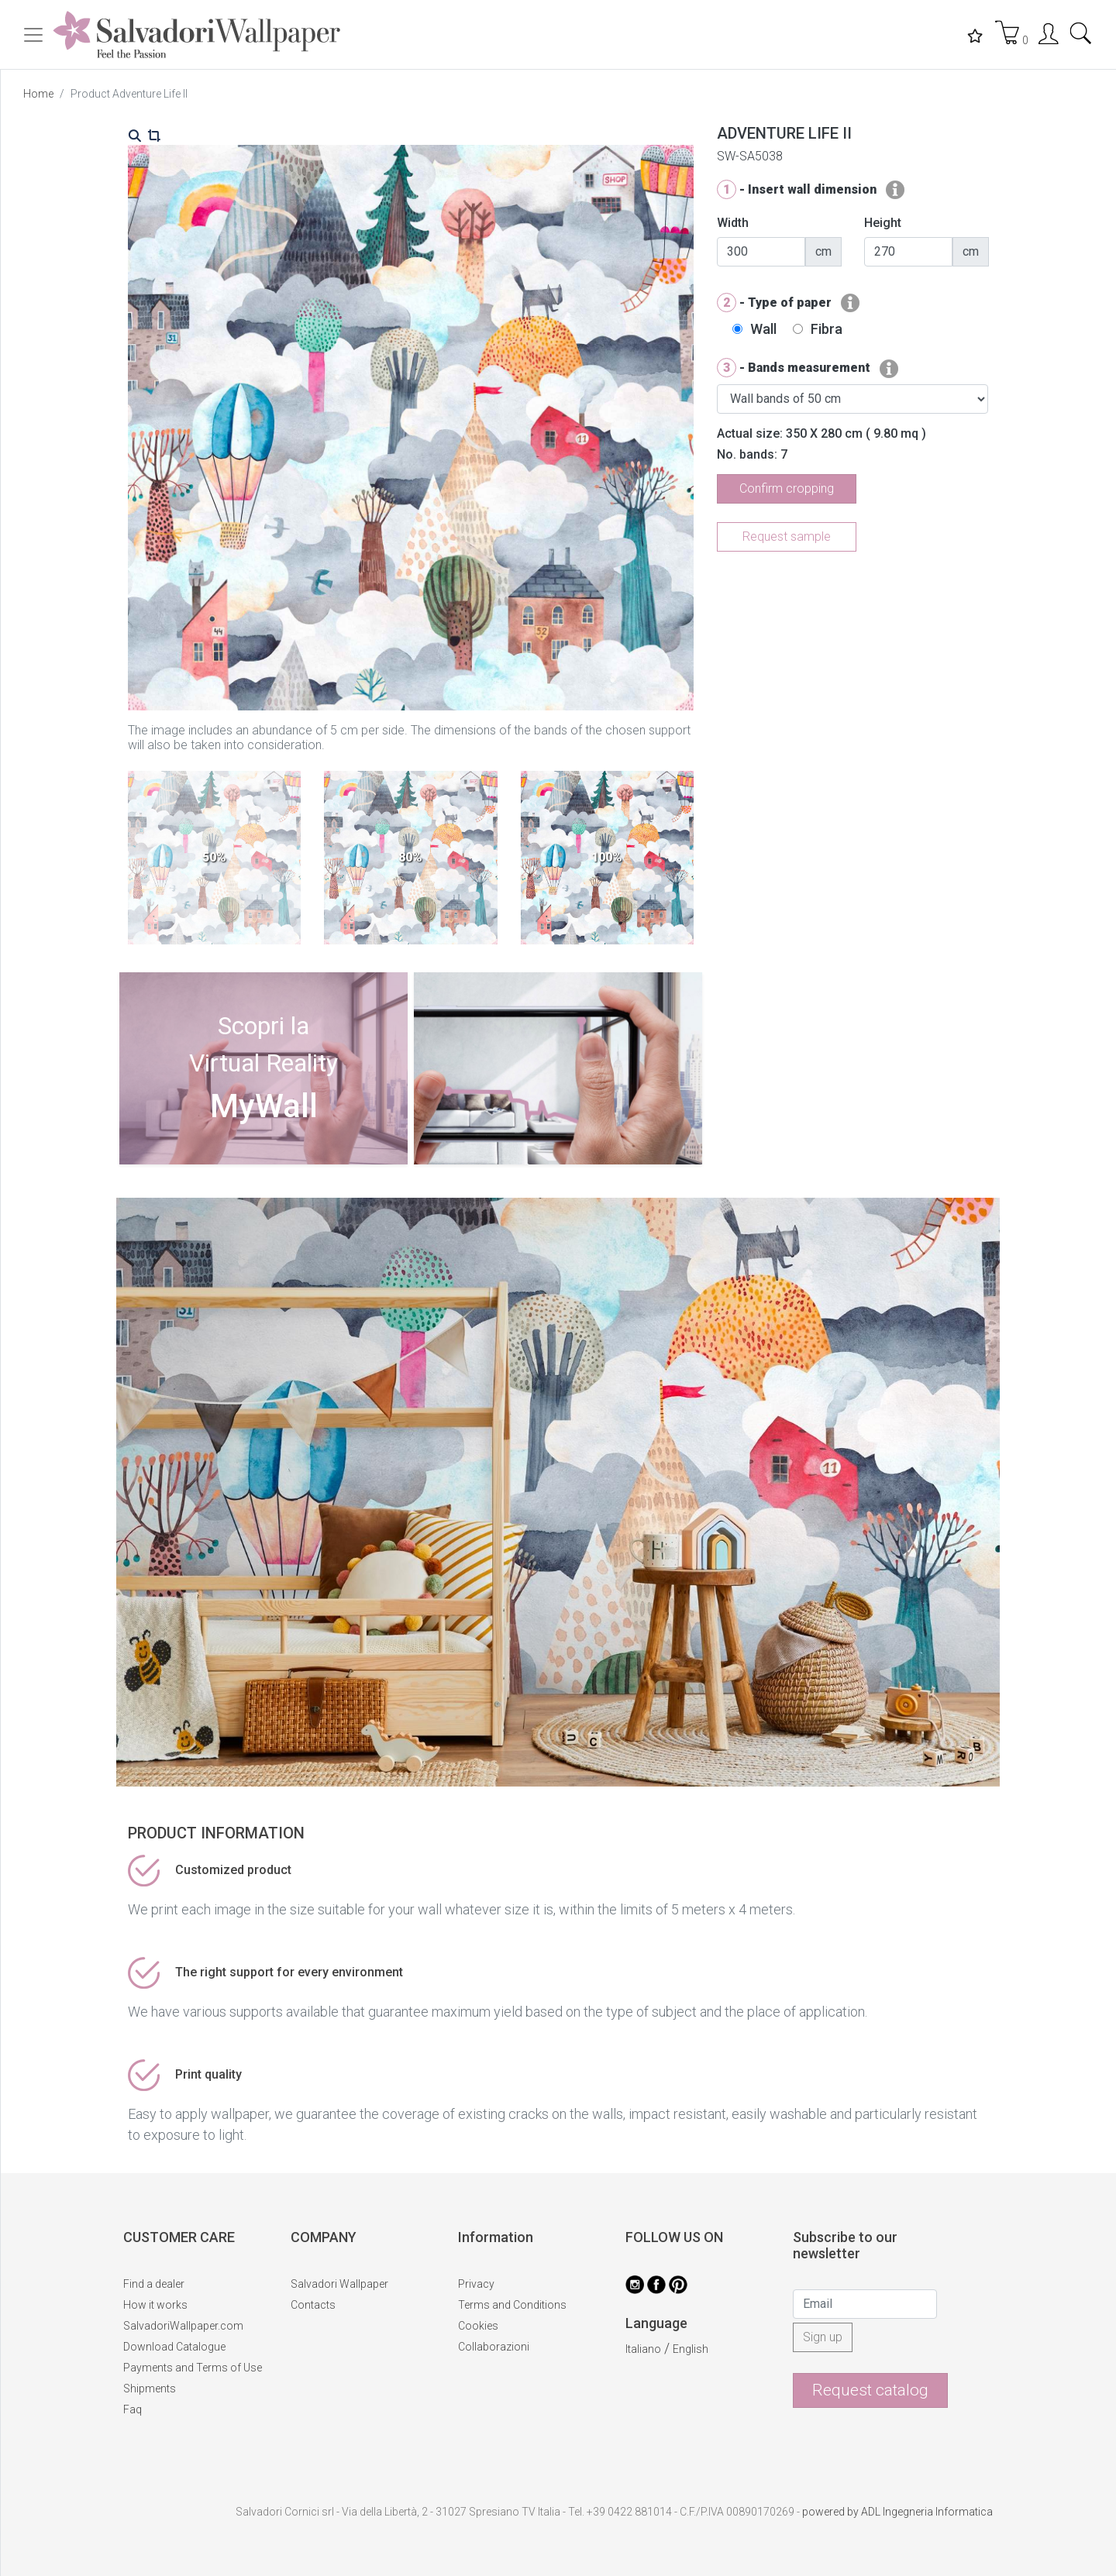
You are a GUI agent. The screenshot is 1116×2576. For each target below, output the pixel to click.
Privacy (476, 2284)
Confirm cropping (786, 488)
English (690, 2349)
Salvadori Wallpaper (339, 2284)
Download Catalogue (174, 2346)
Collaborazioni (493, 2346)
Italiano (643, 2349)
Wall (763, 329)
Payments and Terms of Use (192, 2367)
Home (38, 94)
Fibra (826, 329)
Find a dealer (153, 2284)
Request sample (786, 536)
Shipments (149, 2388)
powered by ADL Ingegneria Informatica (897, 2511)
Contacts (313, 2305)
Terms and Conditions (512, 2305)
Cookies (478, 2326)
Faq (132, 2409)
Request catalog (870, 2390)
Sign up (822, 2337)
